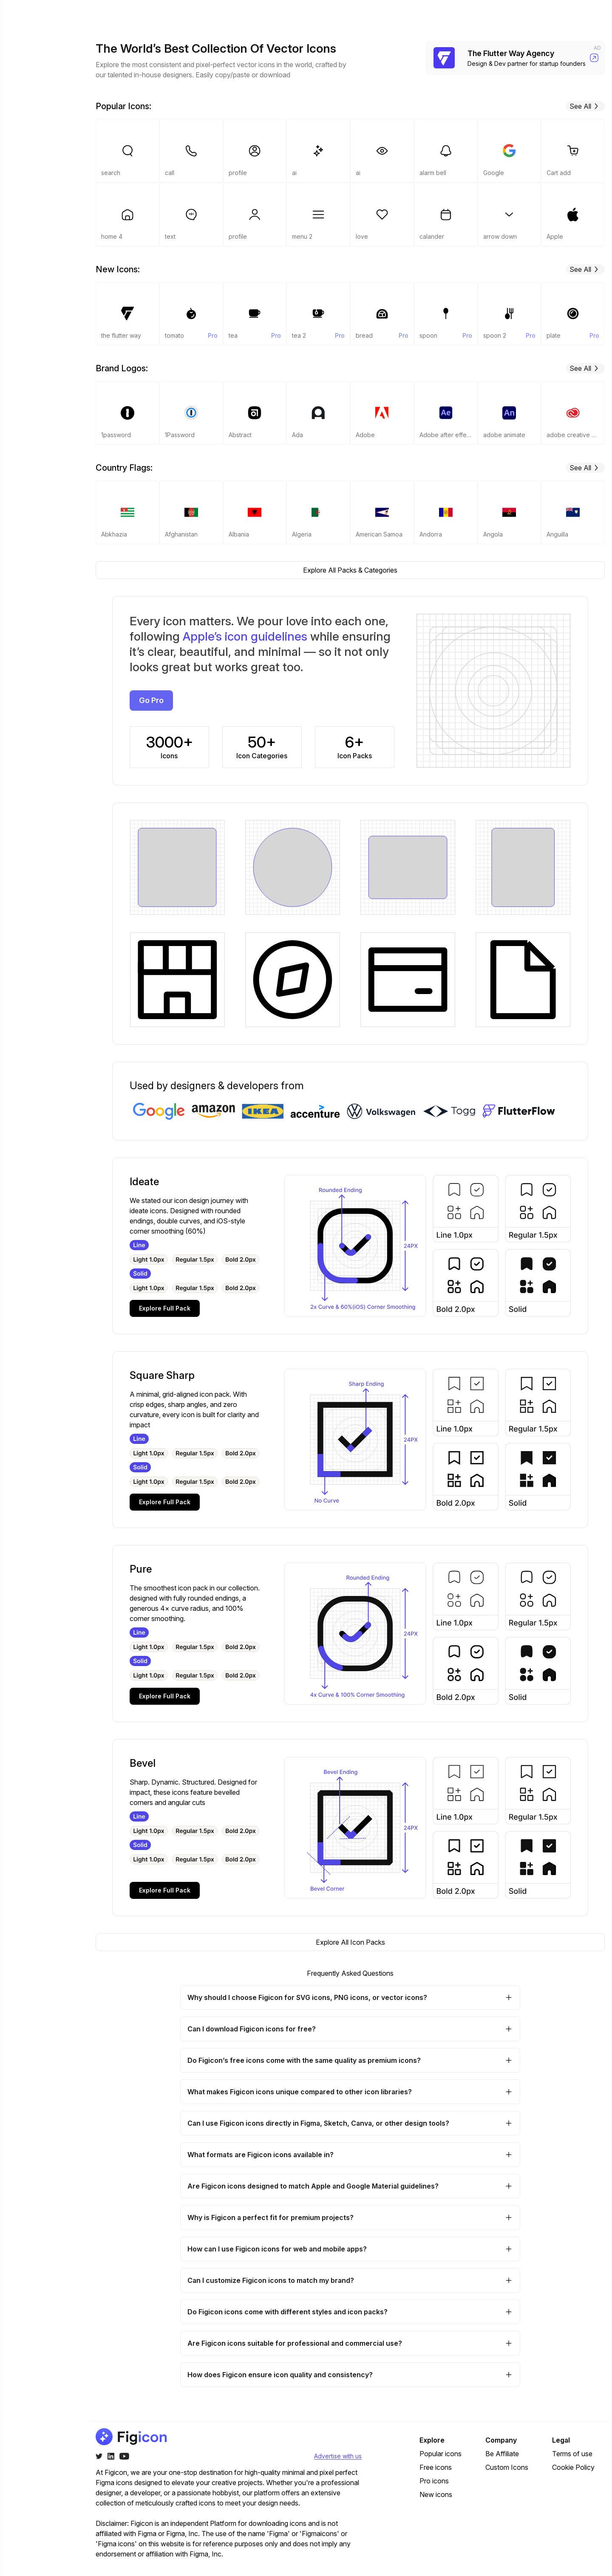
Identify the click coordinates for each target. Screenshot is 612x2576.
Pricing (441, 13)
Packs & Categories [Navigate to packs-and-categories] (33, 63)
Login (540, 13)
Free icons (435, 2467)
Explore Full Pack (164, 1308)
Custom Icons (506, 2467)
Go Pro (584, 13)
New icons (435, 2494)
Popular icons (440, 2453)
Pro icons (434, 2481)
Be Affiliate (502, 2453)
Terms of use (572, 2453)
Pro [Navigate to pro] (21, 84)
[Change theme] (22, 2565)
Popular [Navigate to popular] (28, 118)
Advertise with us (338, 2456)
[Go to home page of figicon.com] (45, 14)
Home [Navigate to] (25, 41)
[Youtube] (124, 2456)
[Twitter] (99, 2456)
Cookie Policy (573, 2467)
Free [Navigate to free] (23, 101)
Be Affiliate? (59, 2565)
